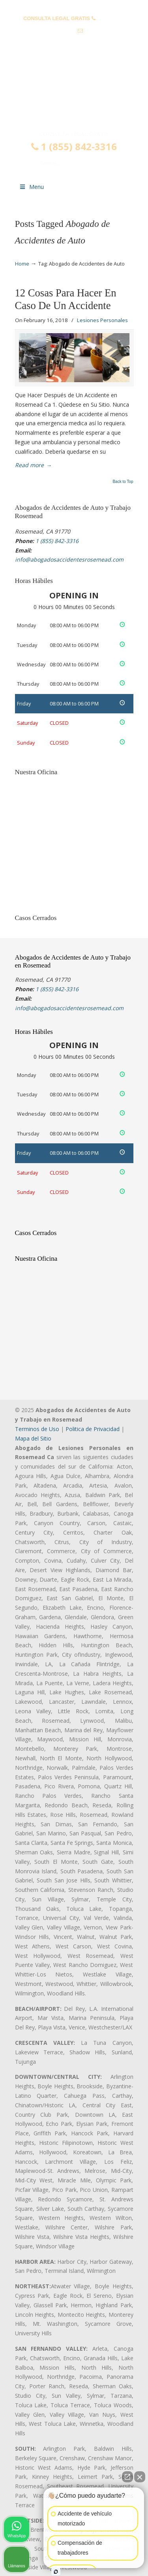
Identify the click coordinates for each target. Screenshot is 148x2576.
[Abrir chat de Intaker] (55, 2571)
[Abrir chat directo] (127, 2476)
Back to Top (122, 482)
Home (22, 263)
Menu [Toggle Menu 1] (31, 186)
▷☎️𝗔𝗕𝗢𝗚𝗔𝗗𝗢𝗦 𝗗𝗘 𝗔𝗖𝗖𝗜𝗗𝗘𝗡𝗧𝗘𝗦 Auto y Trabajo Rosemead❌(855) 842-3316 (74, 96)
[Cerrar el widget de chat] (139, 2476)
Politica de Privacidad (93, 1429)
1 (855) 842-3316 (74, 146)
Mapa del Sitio (33, 1438)
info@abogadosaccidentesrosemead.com (74, 43)
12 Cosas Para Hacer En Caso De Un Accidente (65, 299)
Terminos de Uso (37, 1429)
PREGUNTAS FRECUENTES (74, 6)
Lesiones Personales (102, 320)
